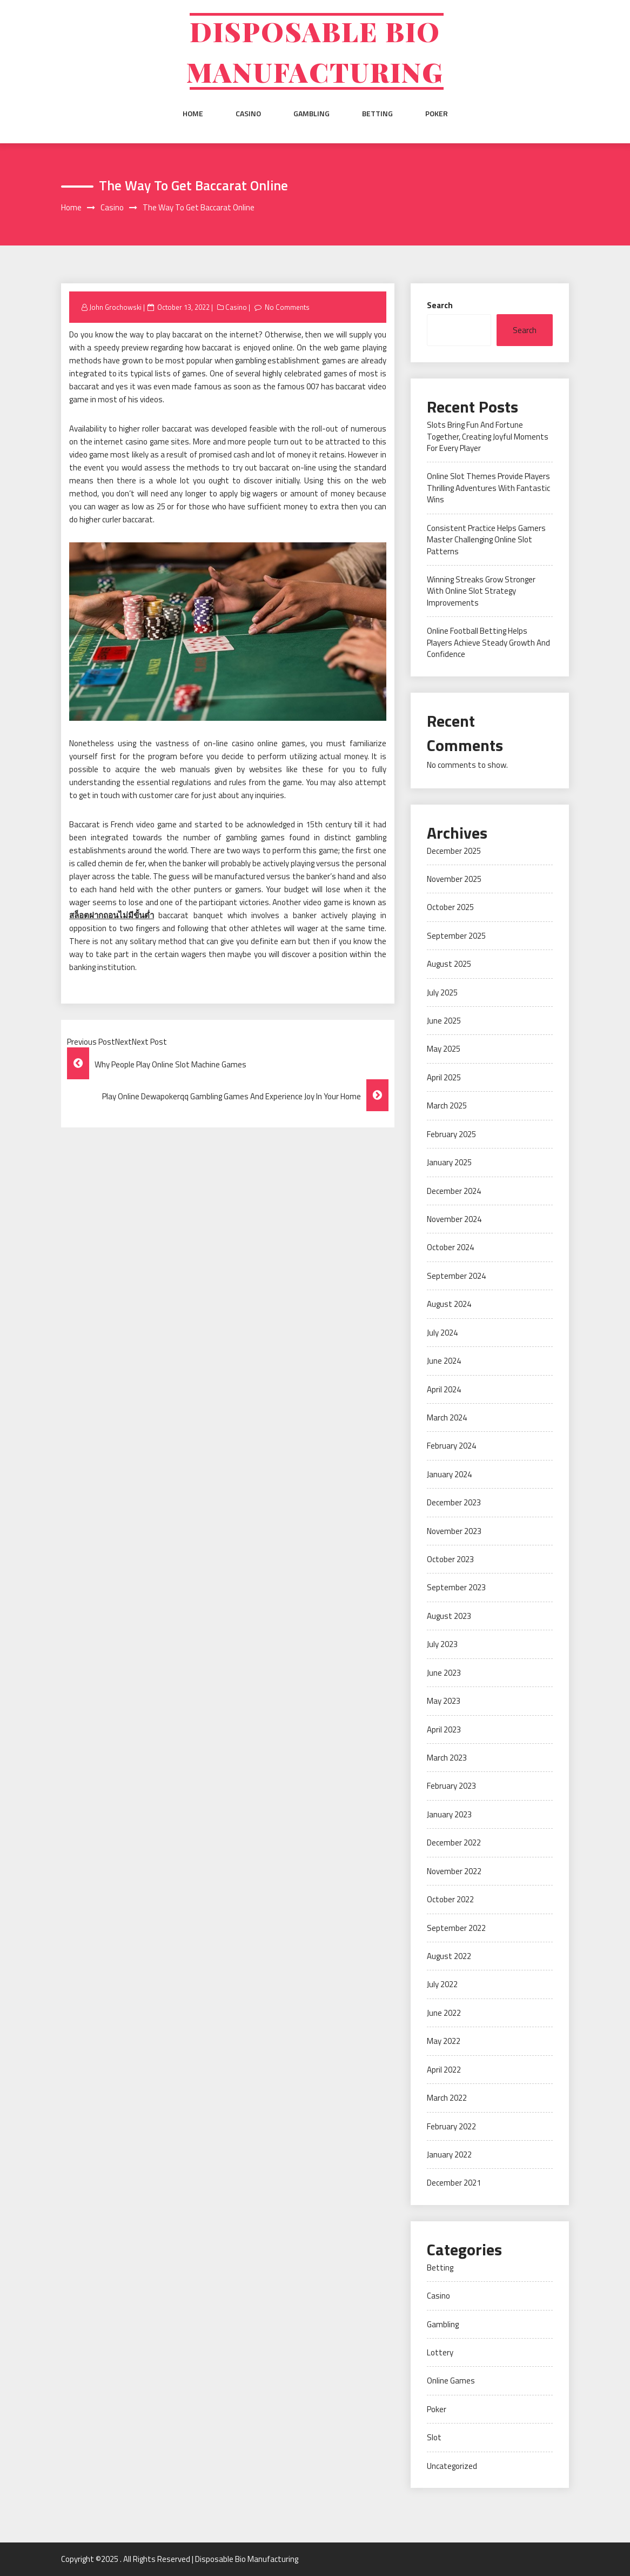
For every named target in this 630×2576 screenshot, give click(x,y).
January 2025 (449, 1162)
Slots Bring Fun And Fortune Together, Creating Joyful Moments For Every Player (487, 436)
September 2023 (456, 1587)
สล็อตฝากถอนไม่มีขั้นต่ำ (111, 915)
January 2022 (449, 2154)
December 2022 (454, 1842)
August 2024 (449, 1304)
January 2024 (449, 1474)
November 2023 (454, 1531)
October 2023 (450, 1559)
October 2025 (450, 907)
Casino (248, 113)
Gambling (311, 113)
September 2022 (456, 1928)
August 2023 (449, 1616)
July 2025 (442, 992)
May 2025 (443, 1049)
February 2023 (451, 1786)
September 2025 (456, 936)
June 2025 (444, 1020)
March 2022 (447, 2098)
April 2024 (444, 1389)
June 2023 (444, 1673)
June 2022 (444, 2013)
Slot (434, 2437)
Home (193, 113)
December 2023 (454, 1502)
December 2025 (454, 851)
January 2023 (449, 1814)
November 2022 (454, 1871)
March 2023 (447, 1757)
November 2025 (454, 879)
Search (440, 305)
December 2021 (454, 2182)
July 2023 (442, 1644)
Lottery (440, 2352)
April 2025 (444, 1077)
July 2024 (442, 1332)
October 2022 (450, 1899)
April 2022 (444, 2069)
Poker (436, 113)
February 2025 (451, 1134)
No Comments (287, 307)
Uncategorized (452, 2466)
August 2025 (449, 964)
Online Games (451, 2380)
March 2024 (447, 1417)
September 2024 (456, 1276)
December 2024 (454, 1191)
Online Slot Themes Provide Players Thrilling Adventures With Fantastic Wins (488, 488)
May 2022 (443, 2041)
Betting (377, 113)
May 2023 (443, 1701)
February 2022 (451, 2126)
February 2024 (451, 1445)
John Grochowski (115, 307)
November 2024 (454, 1219)
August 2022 (449, 1956)
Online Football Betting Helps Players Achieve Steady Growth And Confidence (488, 642)
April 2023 (444, 1729)
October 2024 (450, 1247)
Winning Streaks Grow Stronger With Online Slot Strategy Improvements (481, 591)
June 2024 (444, 1361)
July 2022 (442, 1984)
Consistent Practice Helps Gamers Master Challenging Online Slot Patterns (486, 539)
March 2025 (447, 1105)
